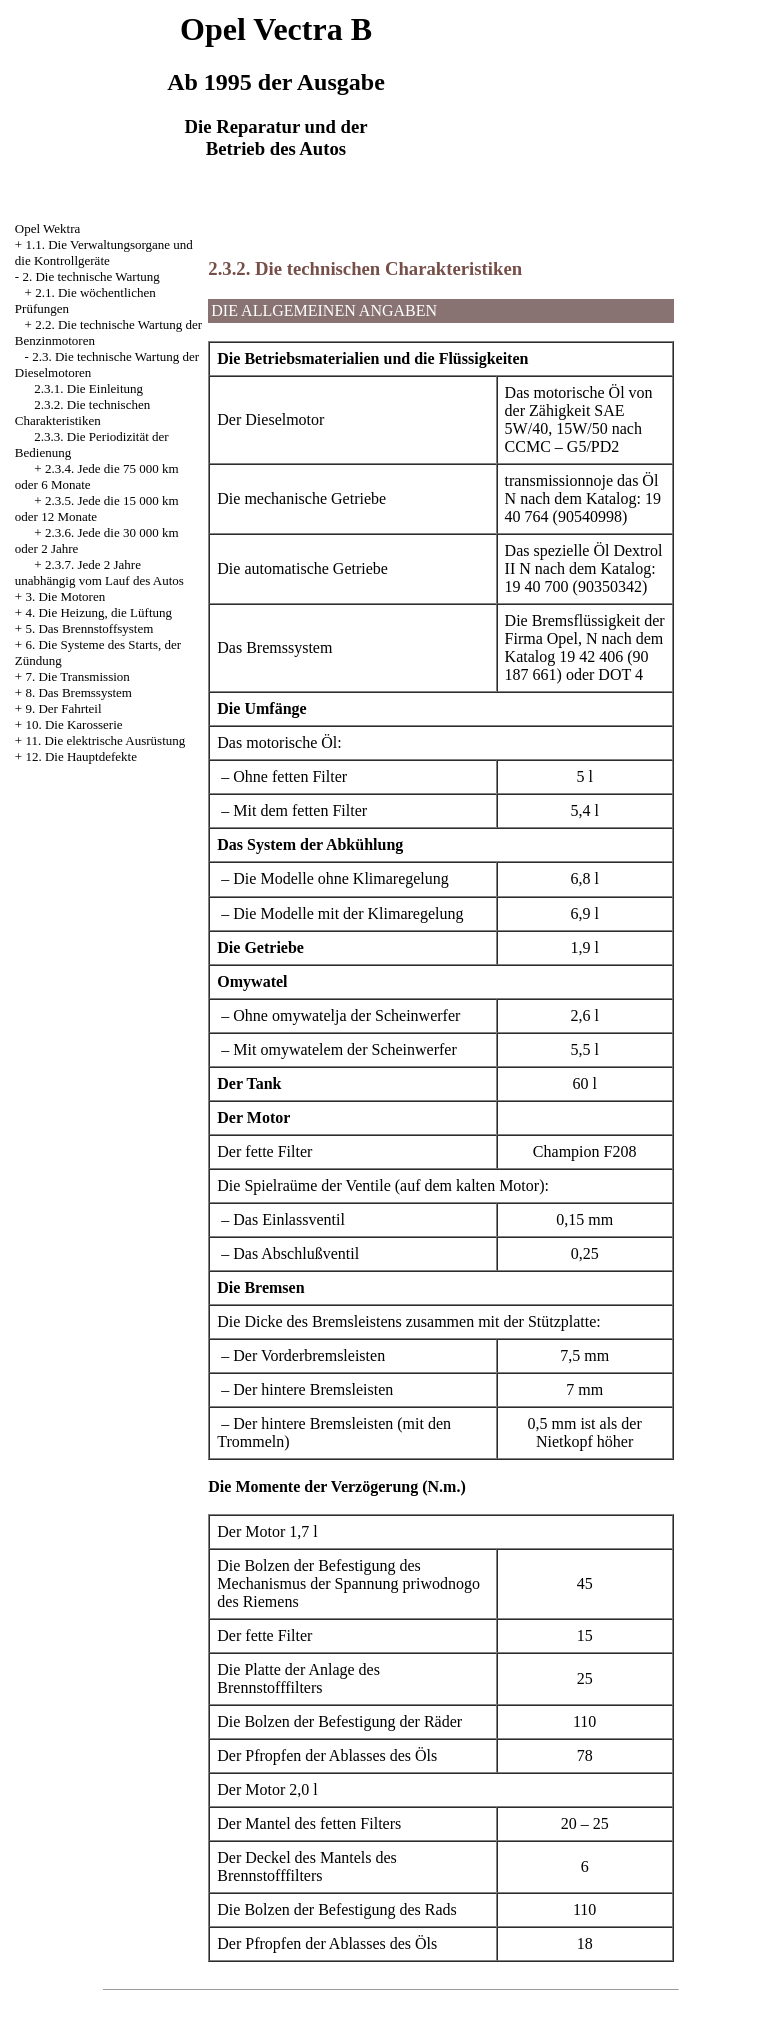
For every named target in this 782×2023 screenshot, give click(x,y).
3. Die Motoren (65, 596)
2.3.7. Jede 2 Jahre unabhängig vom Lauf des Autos (99, 572)
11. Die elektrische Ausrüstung (105, 740)
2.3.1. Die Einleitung (88, 388)
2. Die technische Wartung (90, 276)
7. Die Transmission (77, 676)
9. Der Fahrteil (63, 708)
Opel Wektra (48, 228)
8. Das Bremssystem (78, 692)
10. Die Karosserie (73, 724)
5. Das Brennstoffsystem (89, 628)
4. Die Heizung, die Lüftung (98, 612)
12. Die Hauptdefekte (81, 756)
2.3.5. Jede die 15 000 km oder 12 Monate (97, 508)
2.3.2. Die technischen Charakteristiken (82, 412)
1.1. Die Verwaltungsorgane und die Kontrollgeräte (104, 252)
